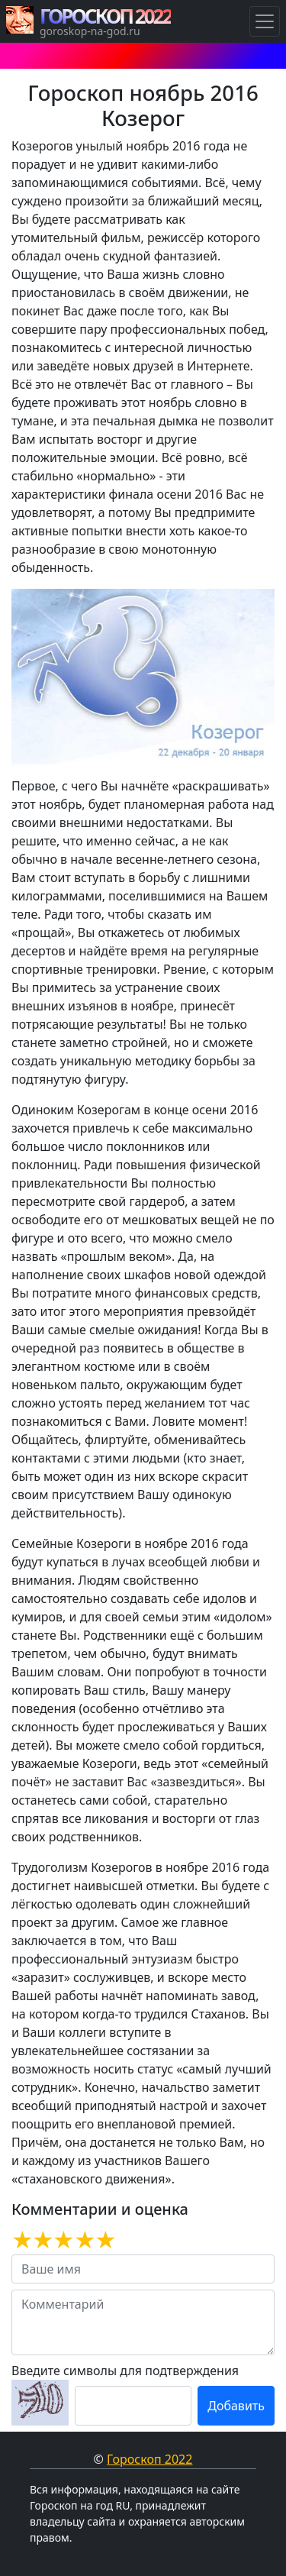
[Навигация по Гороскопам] (264, 21)
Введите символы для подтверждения (125, 2370)
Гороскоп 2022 (149, 2459)
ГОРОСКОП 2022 (105, 16)
